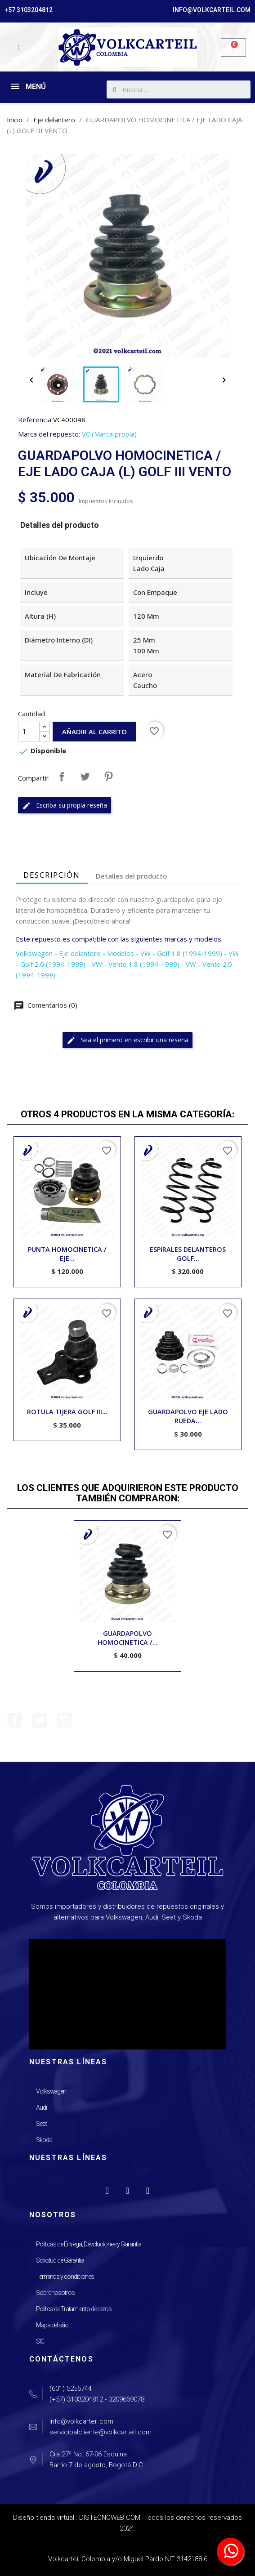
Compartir (62, 777)
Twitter (39, 1720)
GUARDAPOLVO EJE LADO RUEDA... (188, 1416)
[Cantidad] (29, 731)
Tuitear (85, 777)
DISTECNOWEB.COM (109, 2517)
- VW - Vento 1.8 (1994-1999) (133, 964)
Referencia (34, 419)
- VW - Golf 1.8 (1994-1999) (179, 953)
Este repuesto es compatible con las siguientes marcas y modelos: (119, 938)
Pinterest (108, 777)
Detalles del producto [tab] (131, 875)
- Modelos (118, 953)
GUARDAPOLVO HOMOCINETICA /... (128, 1638)
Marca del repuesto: (49, 433)
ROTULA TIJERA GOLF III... (67, 1411)
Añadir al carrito (94, 731)
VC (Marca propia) (109, 433)
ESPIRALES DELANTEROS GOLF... (188, 1254)
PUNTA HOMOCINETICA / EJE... (67, 1254)
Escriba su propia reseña (64, 805)
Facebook (15, 1720)
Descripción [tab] (51, 875)
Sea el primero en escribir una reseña (127, 1040)
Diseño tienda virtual (43, 2517)
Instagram (64, 1720)
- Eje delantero (77, 953)
